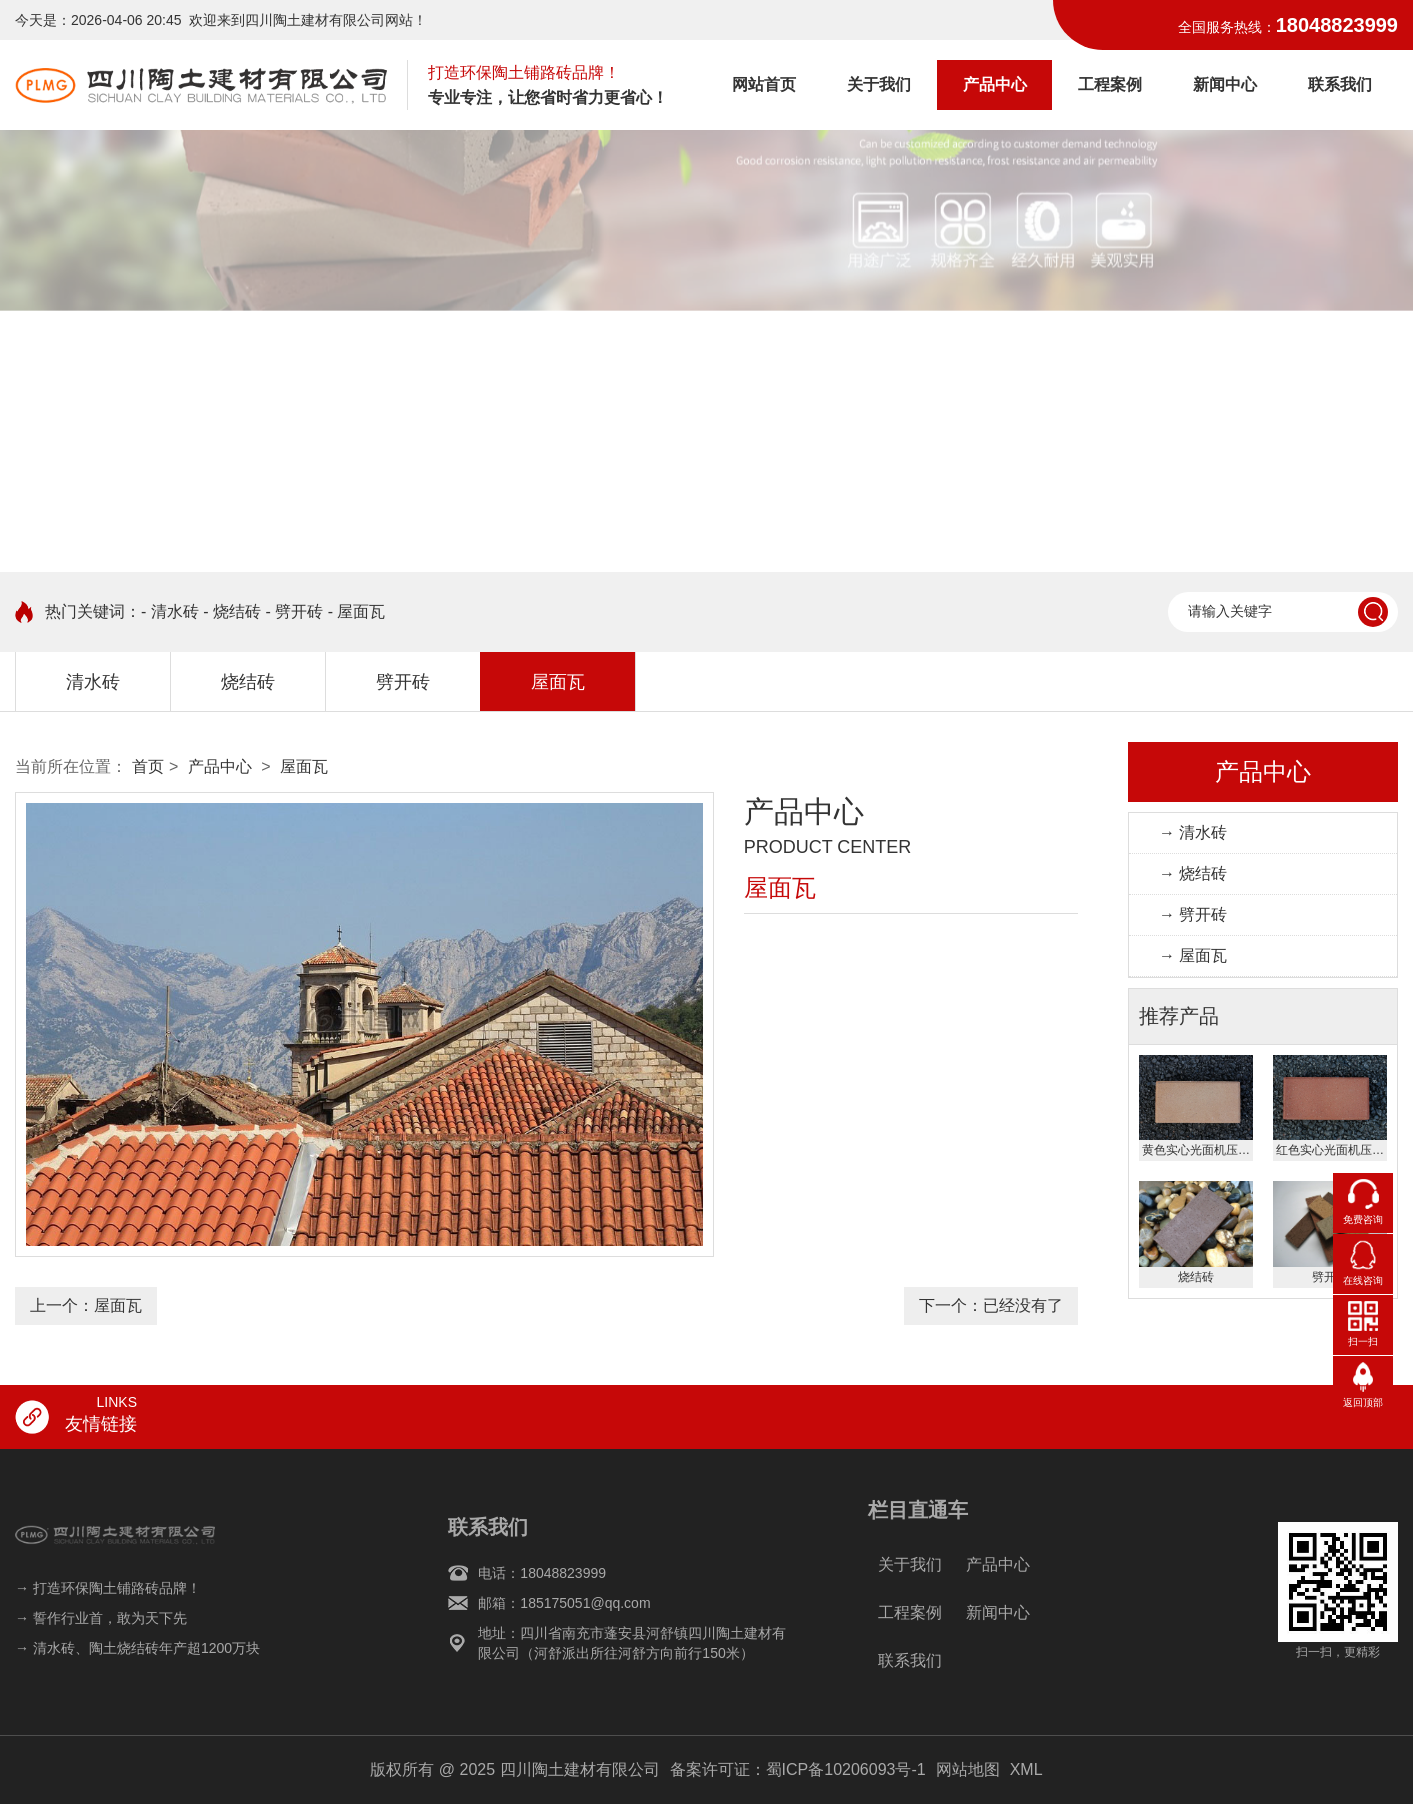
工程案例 (1110, 84)
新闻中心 (1225, 84)
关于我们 (879, 84)
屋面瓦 (558, 682)
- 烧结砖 (232, 611)
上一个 (86, 1305)
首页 (148, 766)
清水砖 (93, 682)
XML (1026, 1769)
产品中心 (995, 84)
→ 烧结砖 (1193, 873)
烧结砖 (248, 682)
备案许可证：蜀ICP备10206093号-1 (798, 1769)
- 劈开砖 (294, 611)
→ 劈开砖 (1193, 914)
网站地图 (968, 1769)
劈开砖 (403, 682)
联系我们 (1340, 84)
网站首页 (764, 84)
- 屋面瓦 (357, 611)
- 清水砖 (170, 611)
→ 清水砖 (1193, 832)
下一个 (991, 1305)
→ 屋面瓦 (1193, 955)
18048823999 (1337, 25)
